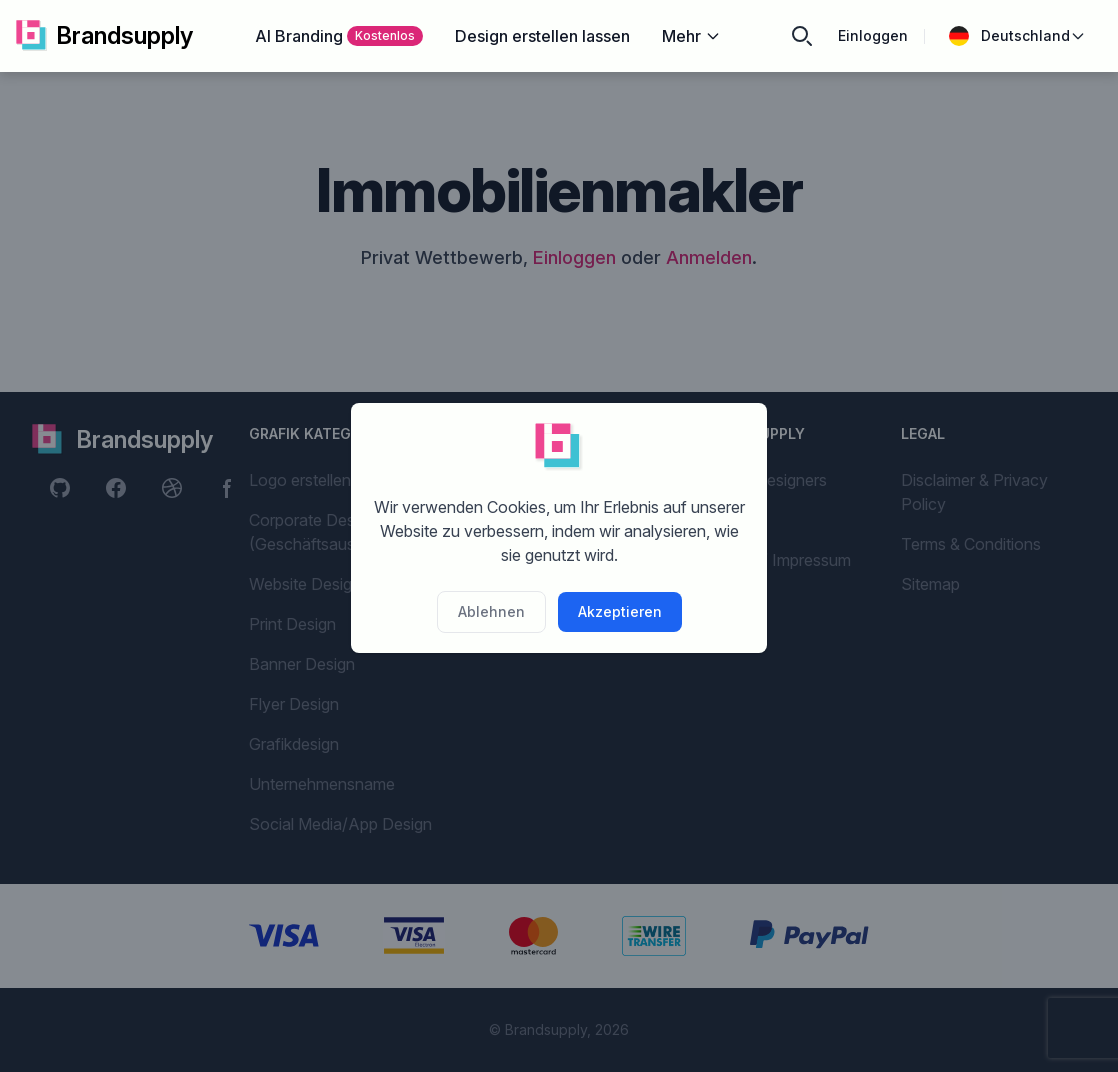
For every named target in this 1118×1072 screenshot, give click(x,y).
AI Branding (339, 36)
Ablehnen (491, 611)
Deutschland (1017, 36)
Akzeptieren (620, 611)
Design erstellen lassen (542, 36)
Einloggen (873, 35)
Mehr (691, 36)
